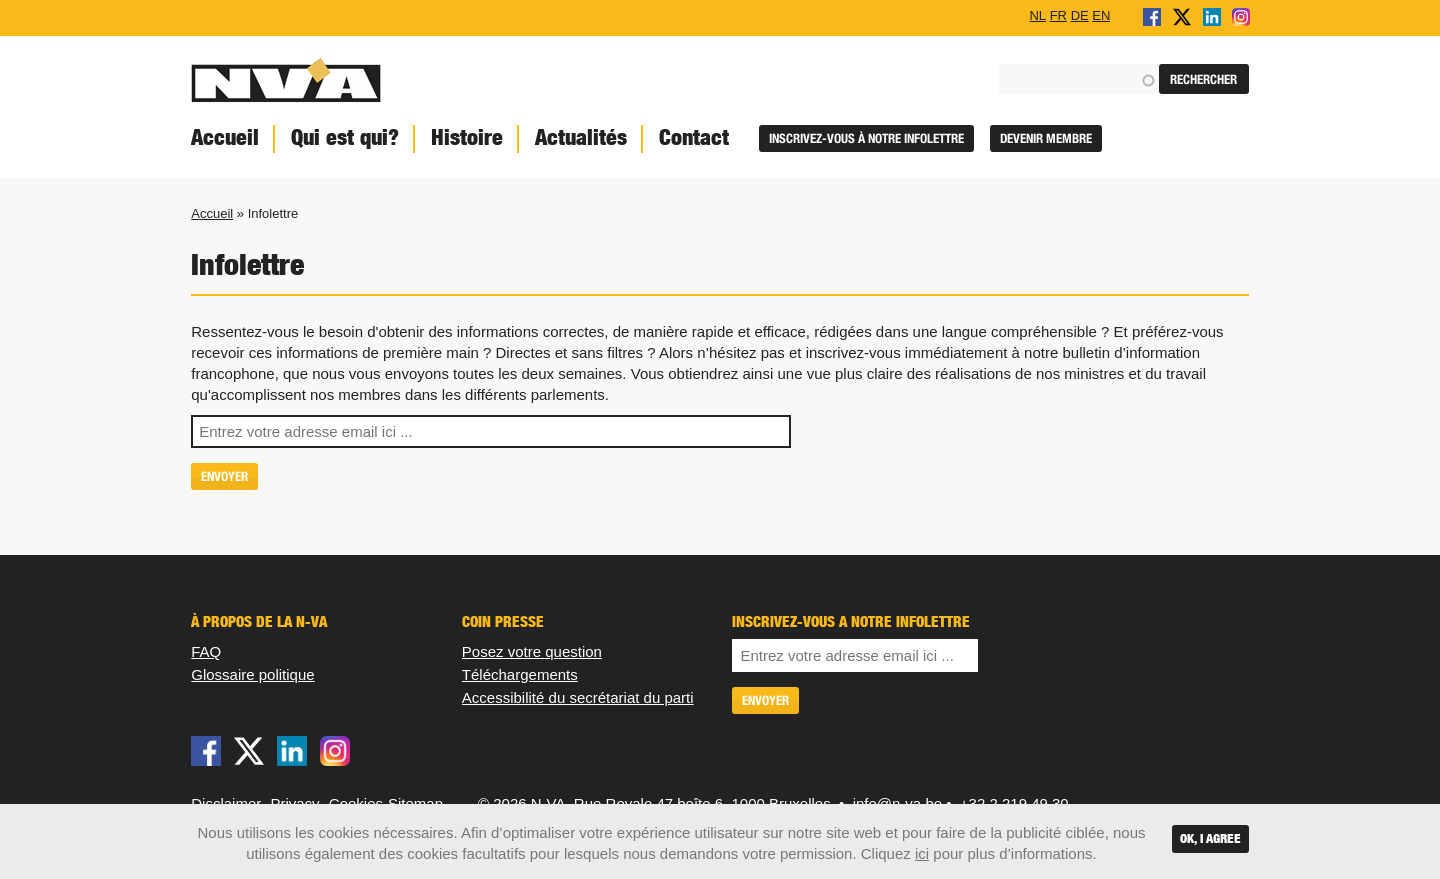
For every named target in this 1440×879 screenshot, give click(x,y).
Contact (694, 137)
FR (1058, 15)
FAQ (206, 651)
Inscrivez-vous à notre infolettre (866, 138)
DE (1080, 15)
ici (922, 853)
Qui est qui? (345, 137)
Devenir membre (1046, 138)
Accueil (225, 137)
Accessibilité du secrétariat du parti (578, 697)
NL (1037, 15)
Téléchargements (520, 674)
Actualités (581, 137)
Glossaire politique (252, 674)
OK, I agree (1210, 838)
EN (1101, 15)
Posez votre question (532, 651)
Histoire (467, 137)
